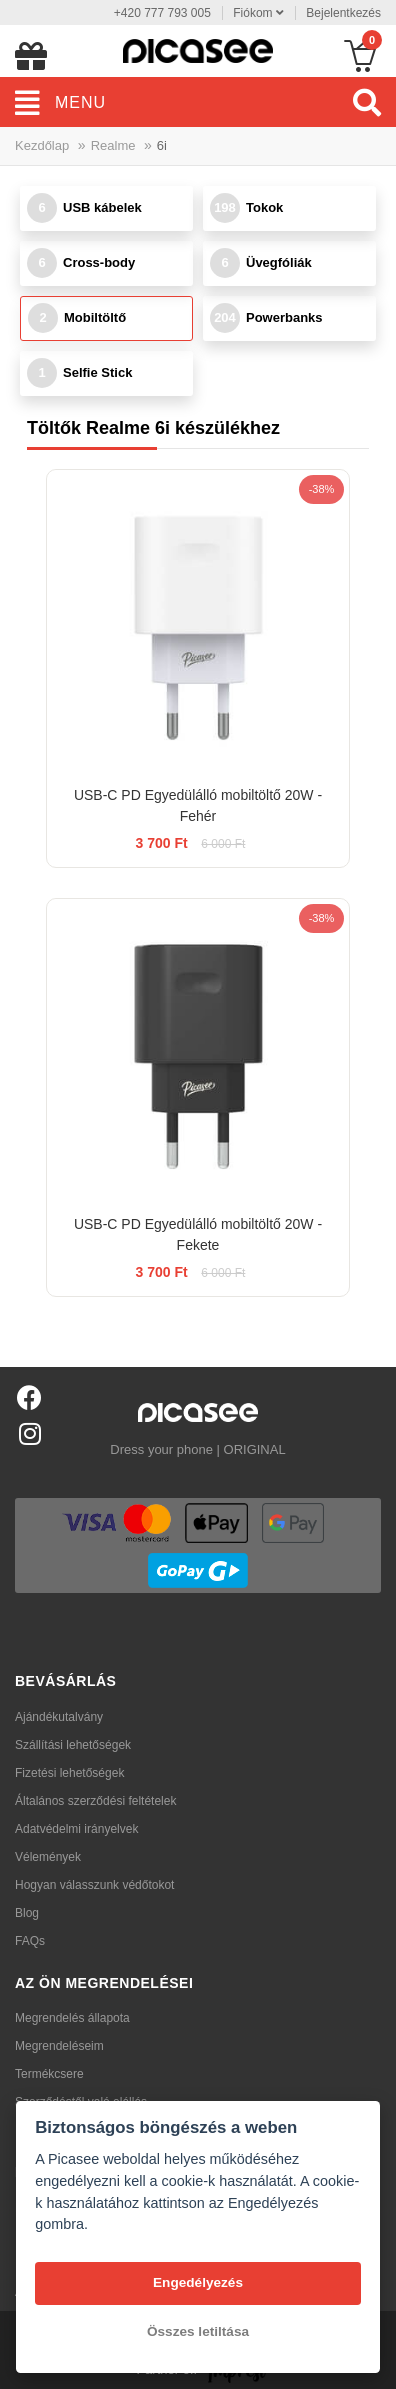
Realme (113, 145)
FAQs (30, 1941)
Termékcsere (49, 2074)
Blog (27, 1913)
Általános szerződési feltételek (95, 1801)
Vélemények (48, 1857)
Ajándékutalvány (59, 1717)
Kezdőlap (42, 145)
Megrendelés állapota (72, 2018)
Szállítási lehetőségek (73, 1745)
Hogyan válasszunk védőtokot (94, 1885)
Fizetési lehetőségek (69, 1773)
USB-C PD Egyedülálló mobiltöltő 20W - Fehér (198, 805)
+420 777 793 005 (162, 13)
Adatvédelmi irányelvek (76, 1829)
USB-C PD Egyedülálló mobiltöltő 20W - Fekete (198, 1234)
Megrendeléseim (59, 2046)
